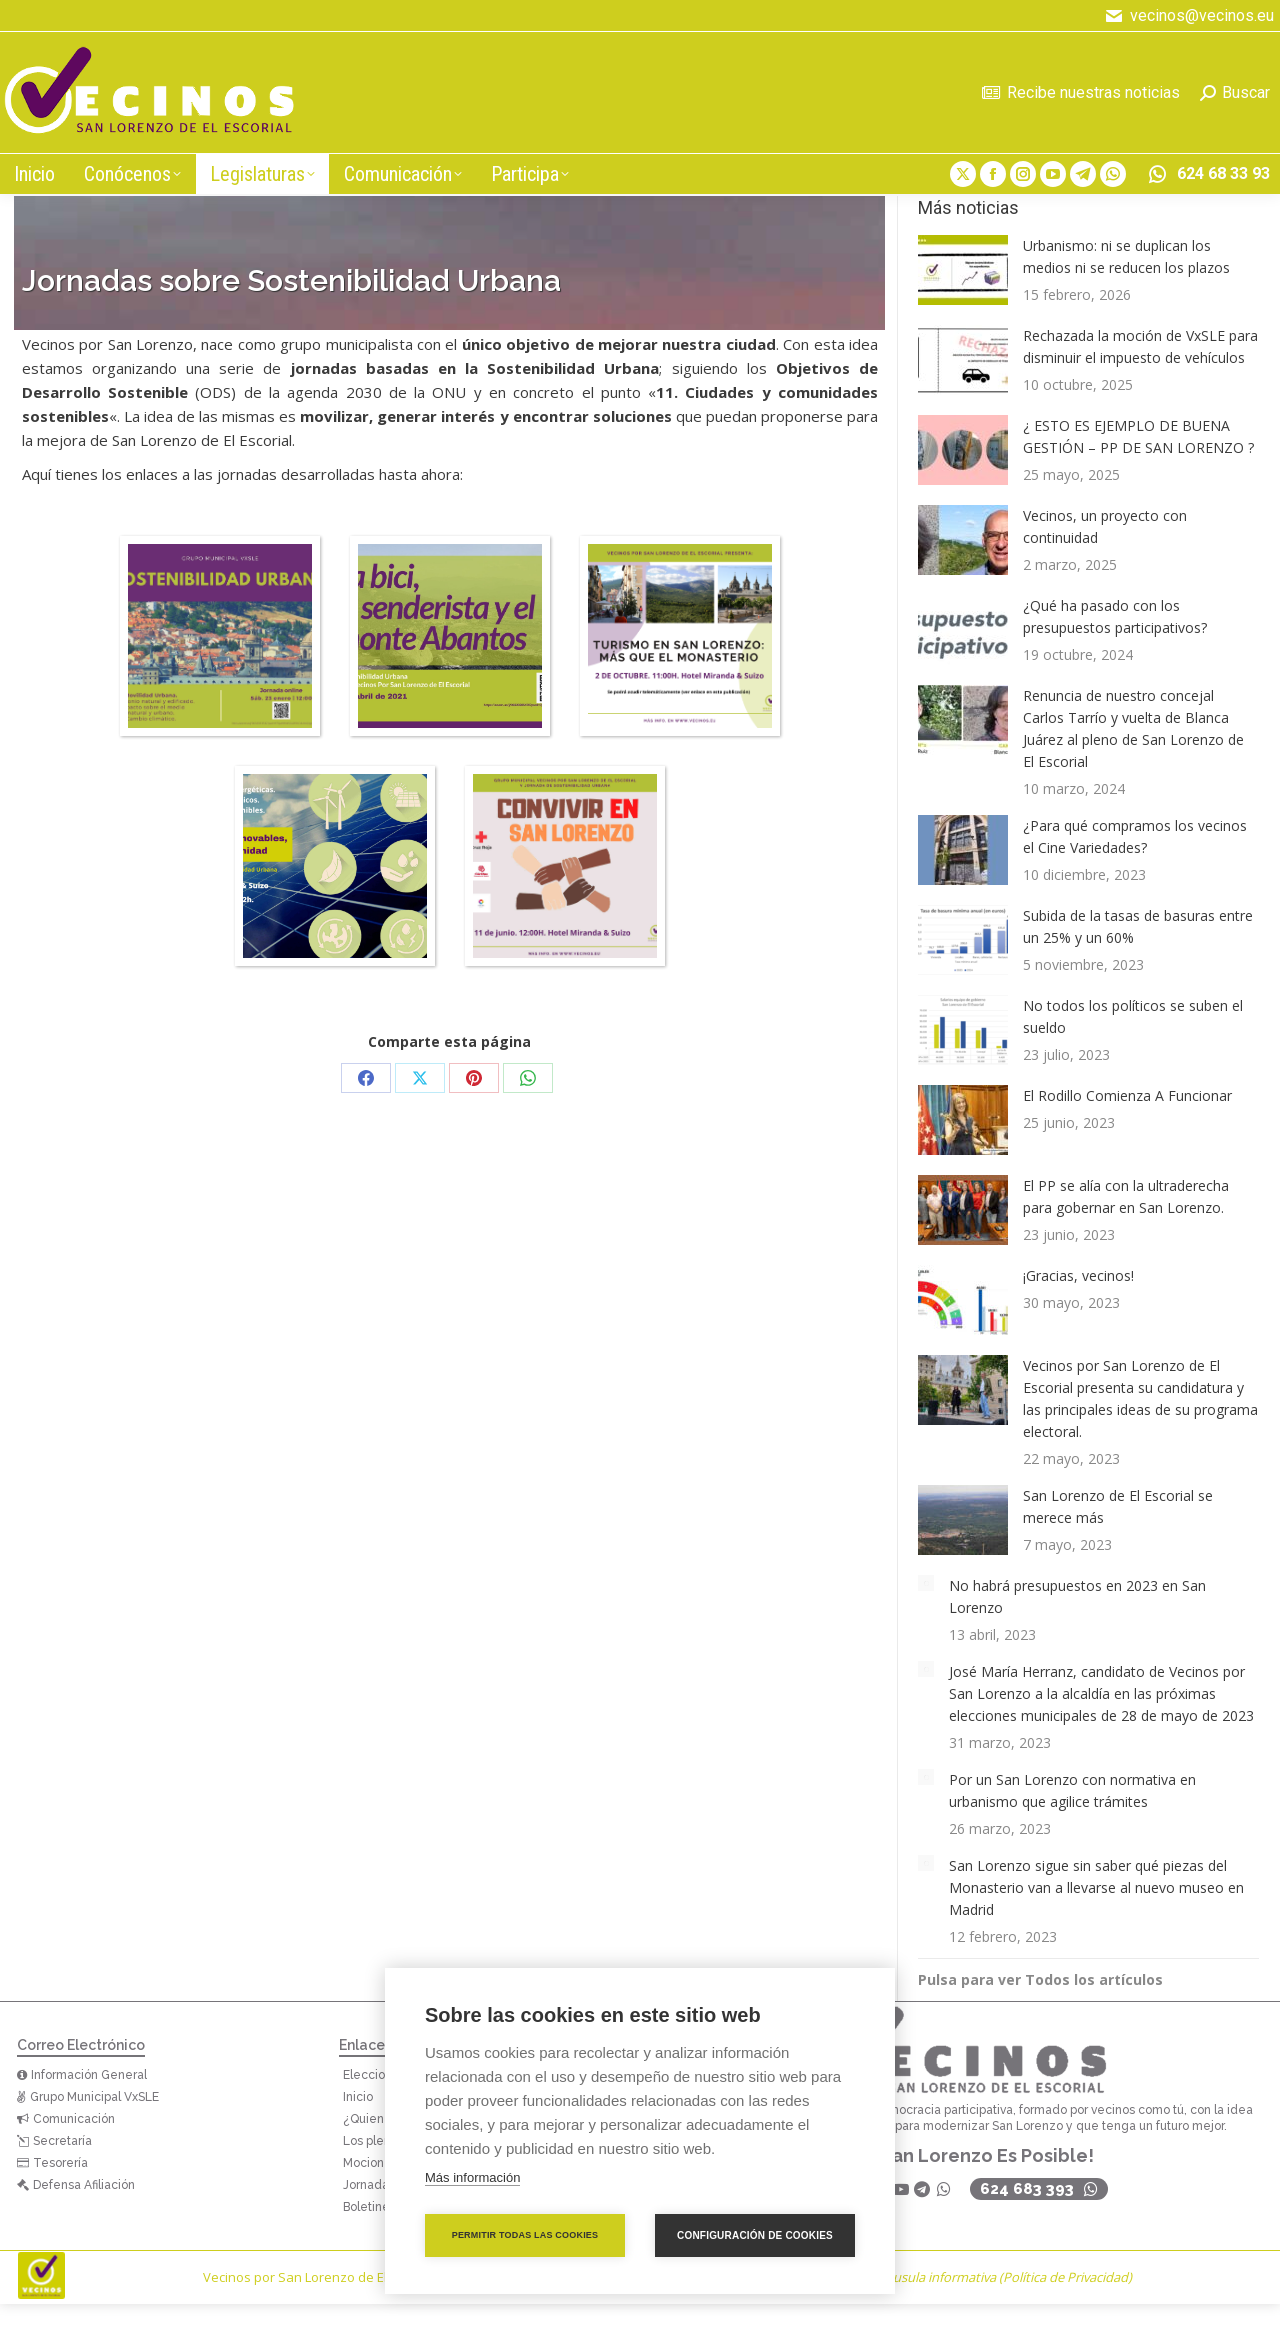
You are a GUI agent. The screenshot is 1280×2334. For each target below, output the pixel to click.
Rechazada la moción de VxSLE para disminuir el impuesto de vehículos (1140, 346)
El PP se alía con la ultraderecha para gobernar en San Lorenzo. (1126, 1196)
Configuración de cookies (755, 2235)
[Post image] (963, 270)
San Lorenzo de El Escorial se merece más (1118, 1506)
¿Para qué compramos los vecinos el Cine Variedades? (1135, 836)
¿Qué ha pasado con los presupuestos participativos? (1115, 616)
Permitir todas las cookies (525, 2235)
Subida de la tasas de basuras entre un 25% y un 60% (1138, 926)
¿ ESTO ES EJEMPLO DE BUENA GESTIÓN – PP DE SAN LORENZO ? (1138, 436)
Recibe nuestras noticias (1080, 92)
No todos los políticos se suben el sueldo (1133, 1016)
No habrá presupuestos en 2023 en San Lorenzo (1077, 1596)
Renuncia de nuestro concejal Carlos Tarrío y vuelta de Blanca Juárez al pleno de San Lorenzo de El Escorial (1133, 728)
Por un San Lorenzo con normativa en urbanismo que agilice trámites (1072, 1790)
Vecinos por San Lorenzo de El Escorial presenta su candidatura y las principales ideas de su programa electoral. (1140, 1398)
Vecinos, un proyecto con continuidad (1105, 526)
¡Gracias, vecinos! (1078, 1275)
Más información (472, 2177)
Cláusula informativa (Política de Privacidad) (1003, 2277)
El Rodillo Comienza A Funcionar (1127, 1095)
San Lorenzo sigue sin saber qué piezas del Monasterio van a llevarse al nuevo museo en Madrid (1096, 1887)
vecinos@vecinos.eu (1188, 16)
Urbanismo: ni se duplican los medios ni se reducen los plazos (1126, 256)
